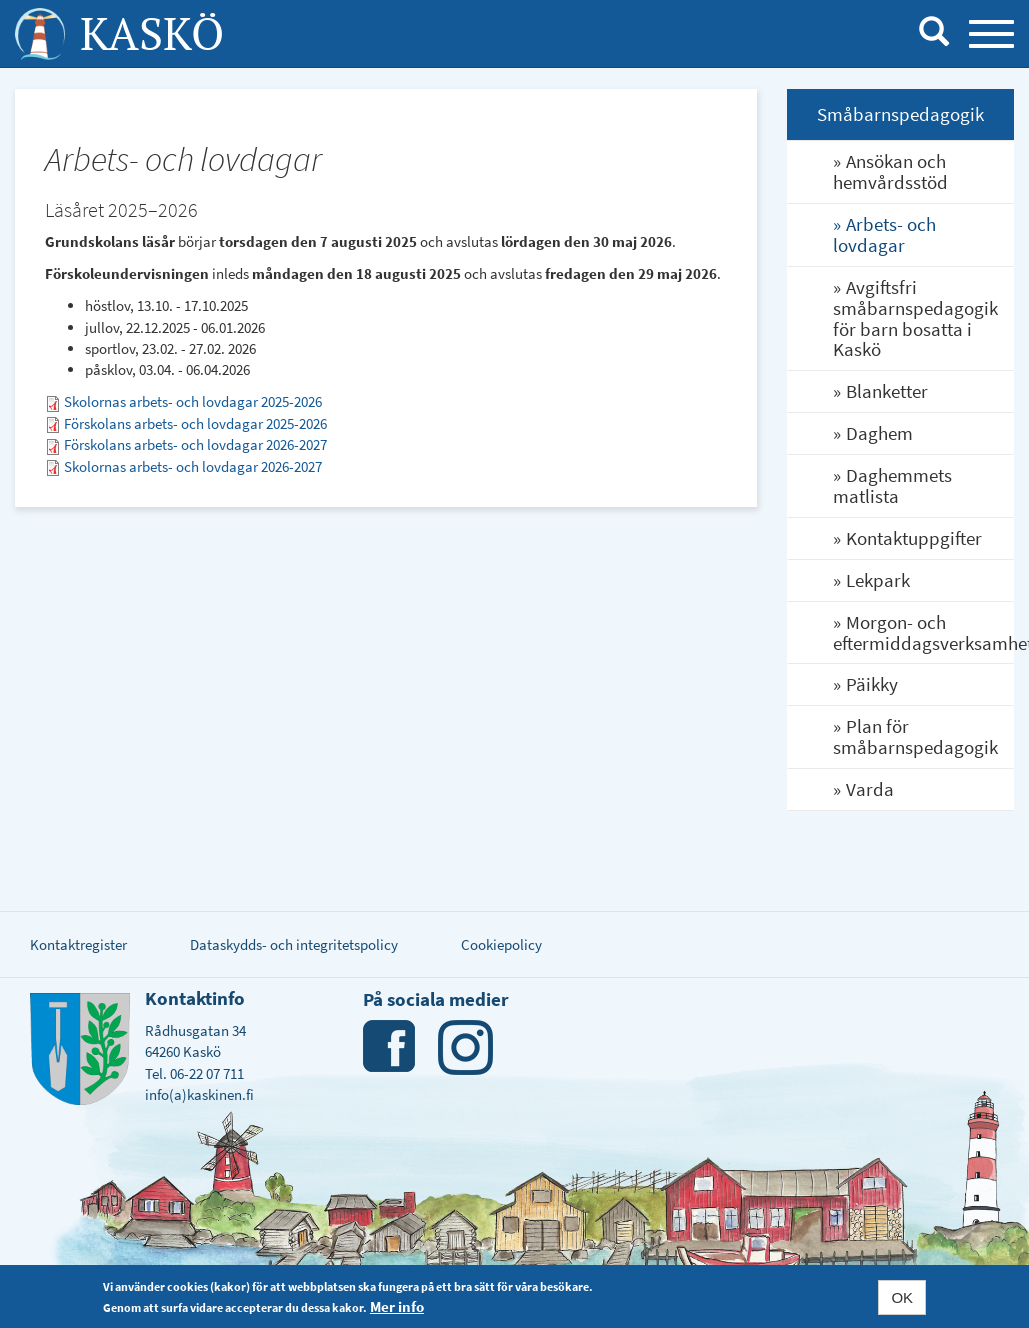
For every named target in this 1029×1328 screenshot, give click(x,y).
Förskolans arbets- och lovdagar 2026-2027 (195, 444)
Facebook (390, 1047)
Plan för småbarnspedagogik (915, 736)
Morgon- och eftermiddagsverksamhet (923, 632)
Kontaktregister (78, 944)
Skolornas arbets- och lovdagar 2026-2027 (193, 466)
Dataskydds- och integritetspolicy (294, 944)
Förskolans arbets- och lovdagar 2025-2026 (195, 423)
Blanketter (887, 391)
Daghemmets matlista (892, 485)
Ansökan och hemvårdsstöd (890, 171)
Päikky (872, 684)
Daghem (879, 433)
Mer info (397, 1306)
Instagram (465, 1047)
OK (902, 1297)
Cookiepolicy (501, 944)
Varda (870, 789)
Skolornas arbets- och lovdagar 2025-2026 (193, 401)
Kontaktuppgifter (914, 538)
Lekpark (878, 580)
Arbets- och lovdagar (884, 234)
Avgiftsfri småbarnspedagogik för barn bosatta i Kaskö (915, 318)
